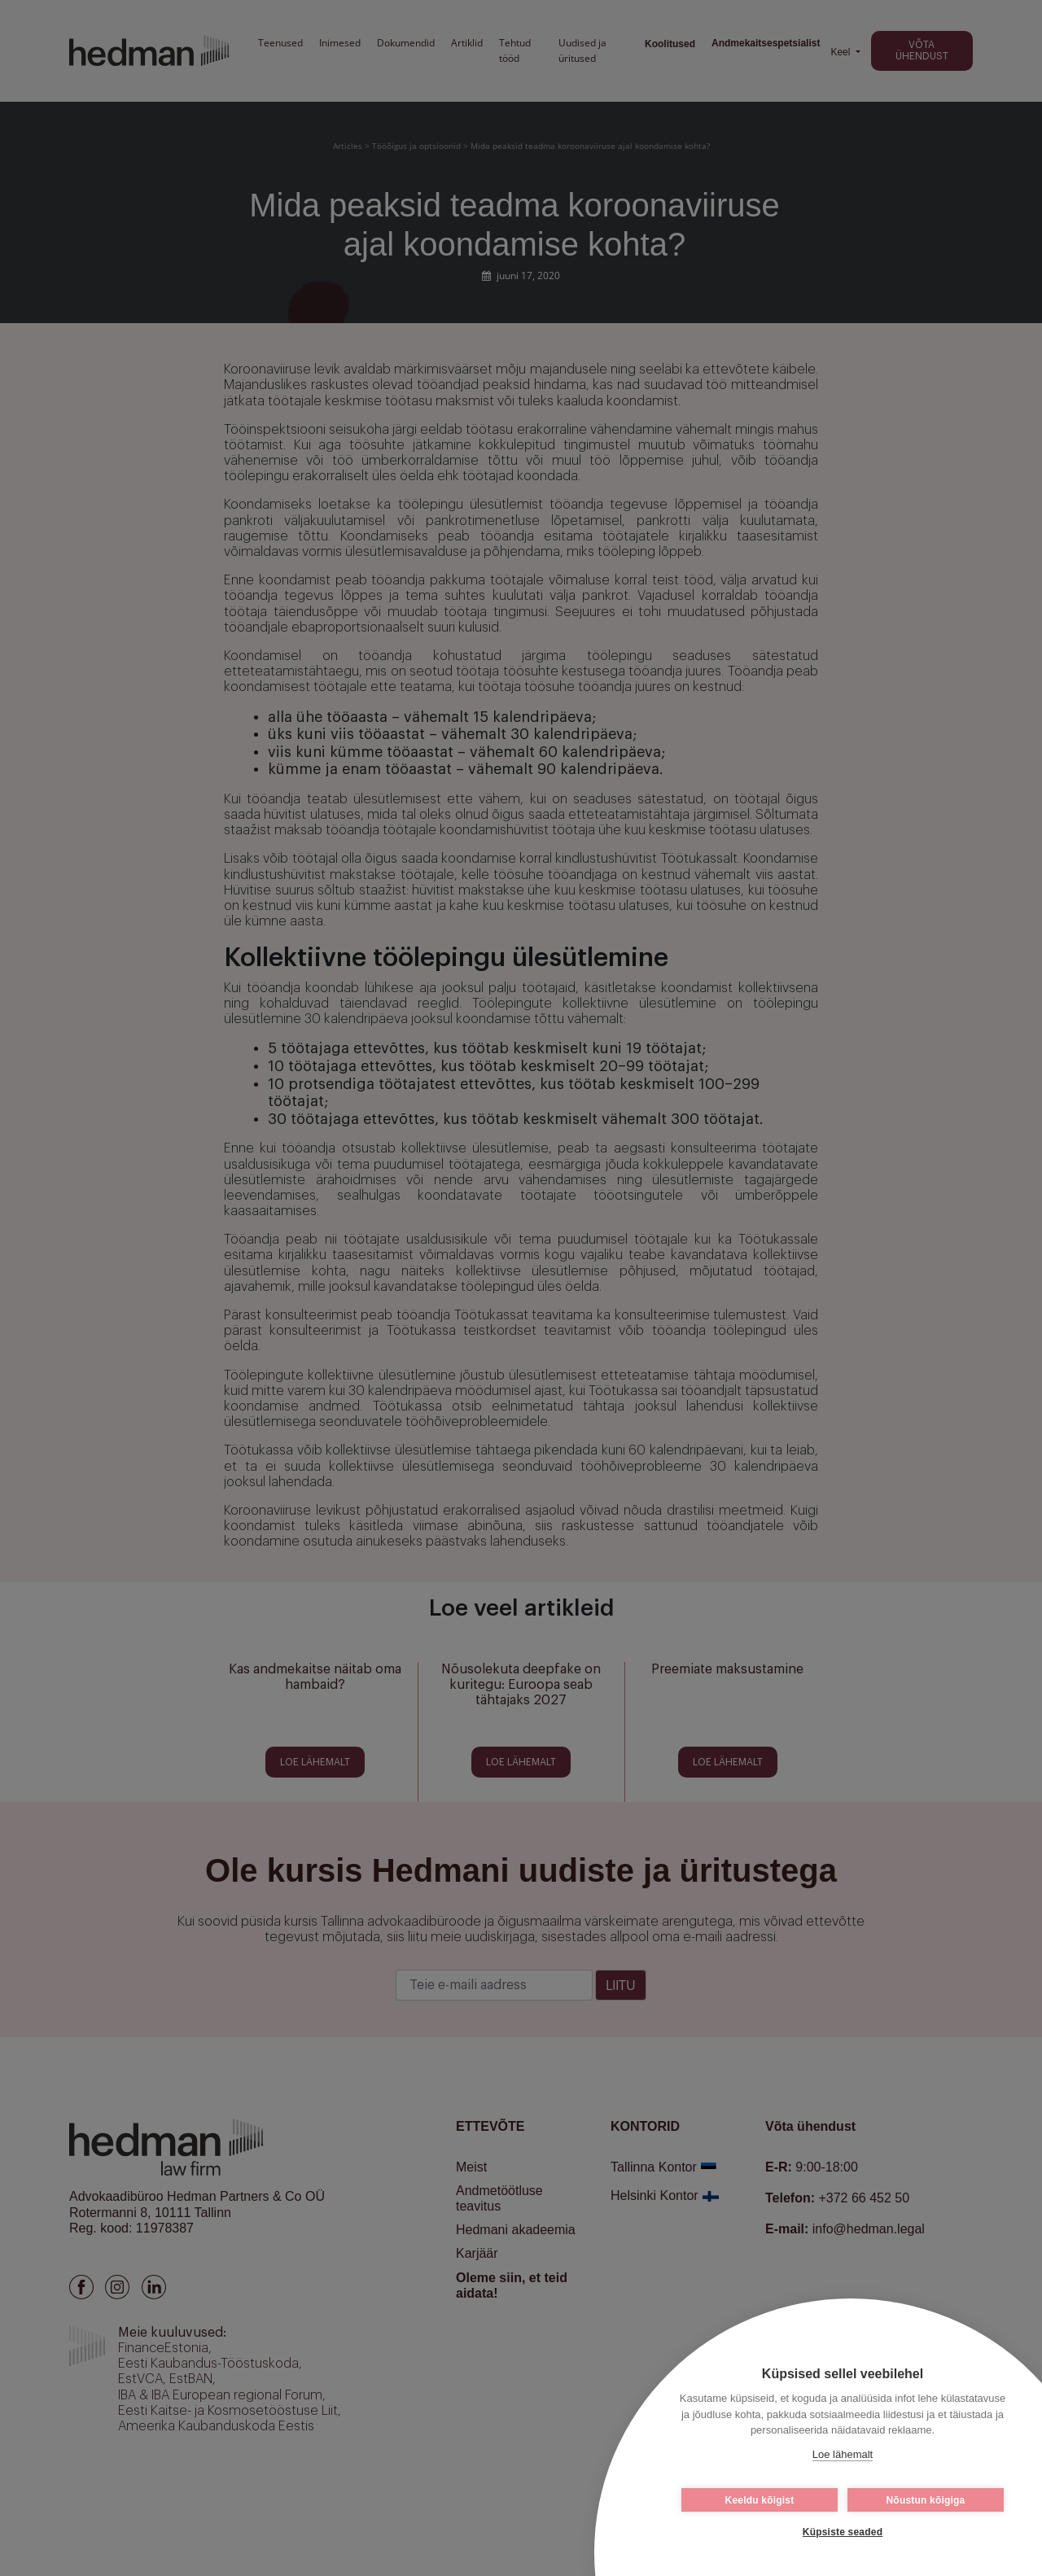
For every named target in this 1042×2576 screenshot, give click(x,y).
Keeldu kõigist (760, 2500)
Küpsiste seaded (842, 2532)
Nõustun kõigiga (926, 2500)
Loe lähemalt (842, 2454)
